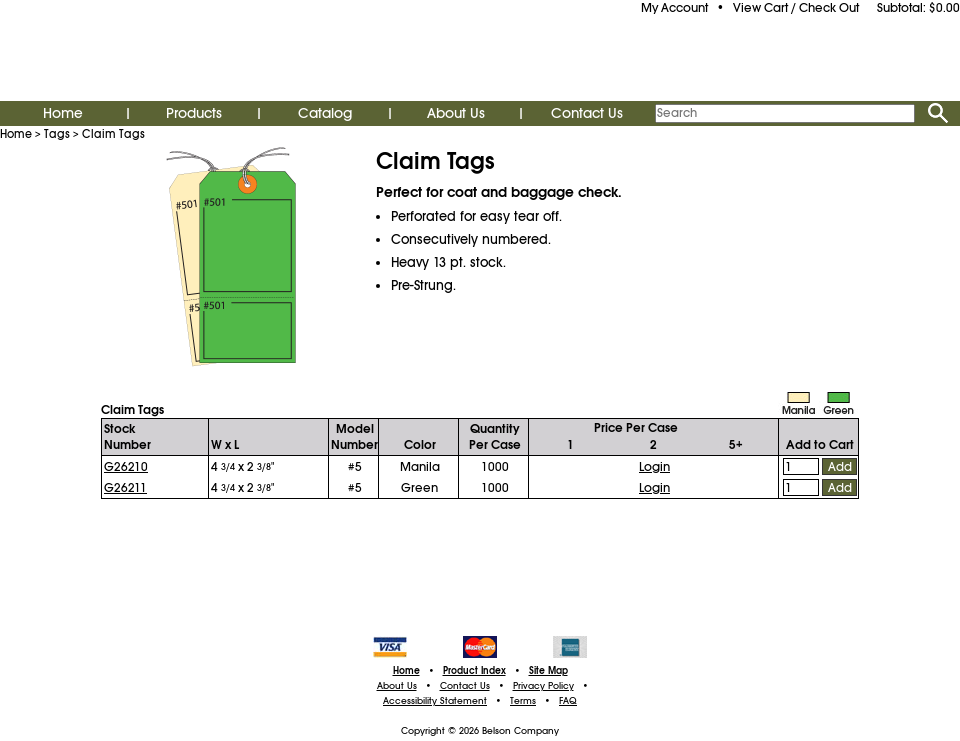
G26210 (126, 467)
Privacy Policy (543, 686)
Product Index (474, 671)
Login (654, 467)
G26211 (125, 488)
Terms (523, 701)
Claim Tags (113, 134)
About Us (456, 113)
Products (194, 113)
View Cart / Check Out (796, 8)
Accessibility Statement (435, 701)
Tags (57, 134)
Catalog (325, 113)
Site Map (548, 671)
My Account (674, 8)
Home (63, 113)
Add (840, 467)
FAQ (568, 701)
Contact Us (587, 113)
